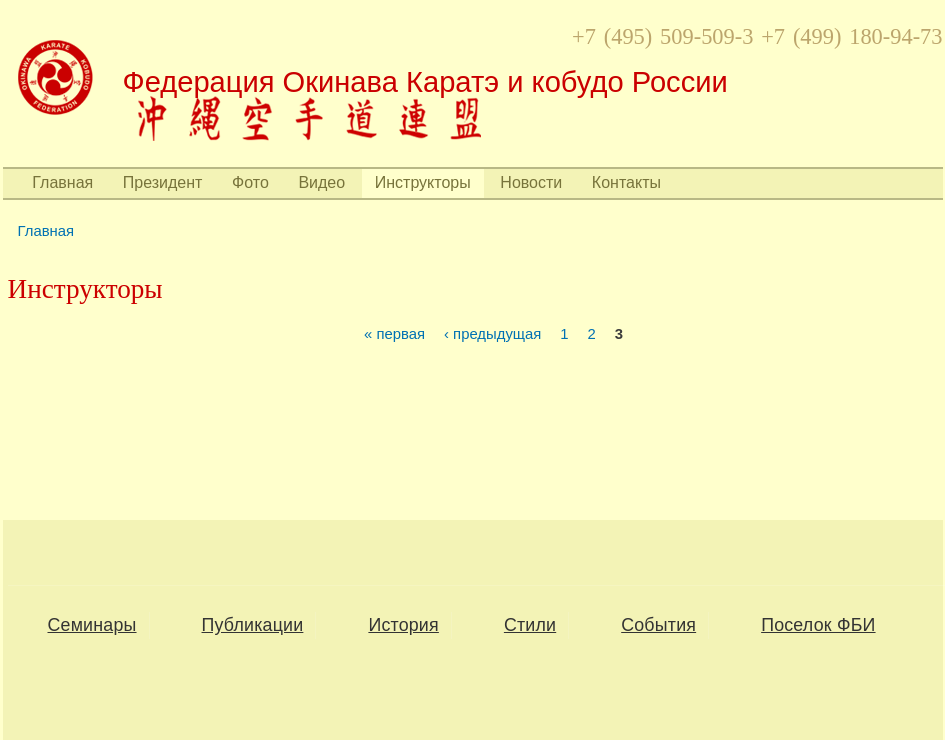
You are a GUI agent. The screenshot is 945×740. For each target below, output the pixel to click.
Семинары (92, 625)
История (403, 625)
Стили (530, 625)
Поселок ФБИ (818, 625)
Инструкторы (423, 182)
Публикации (253, 625)
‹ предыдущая (492, 335)
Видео (321, 182)
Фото (250, 182)
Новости (531, 182)
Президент (163, 182)
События (658, 625)
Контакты (626, 182)
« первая (394, 335)
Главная (62, 182)
